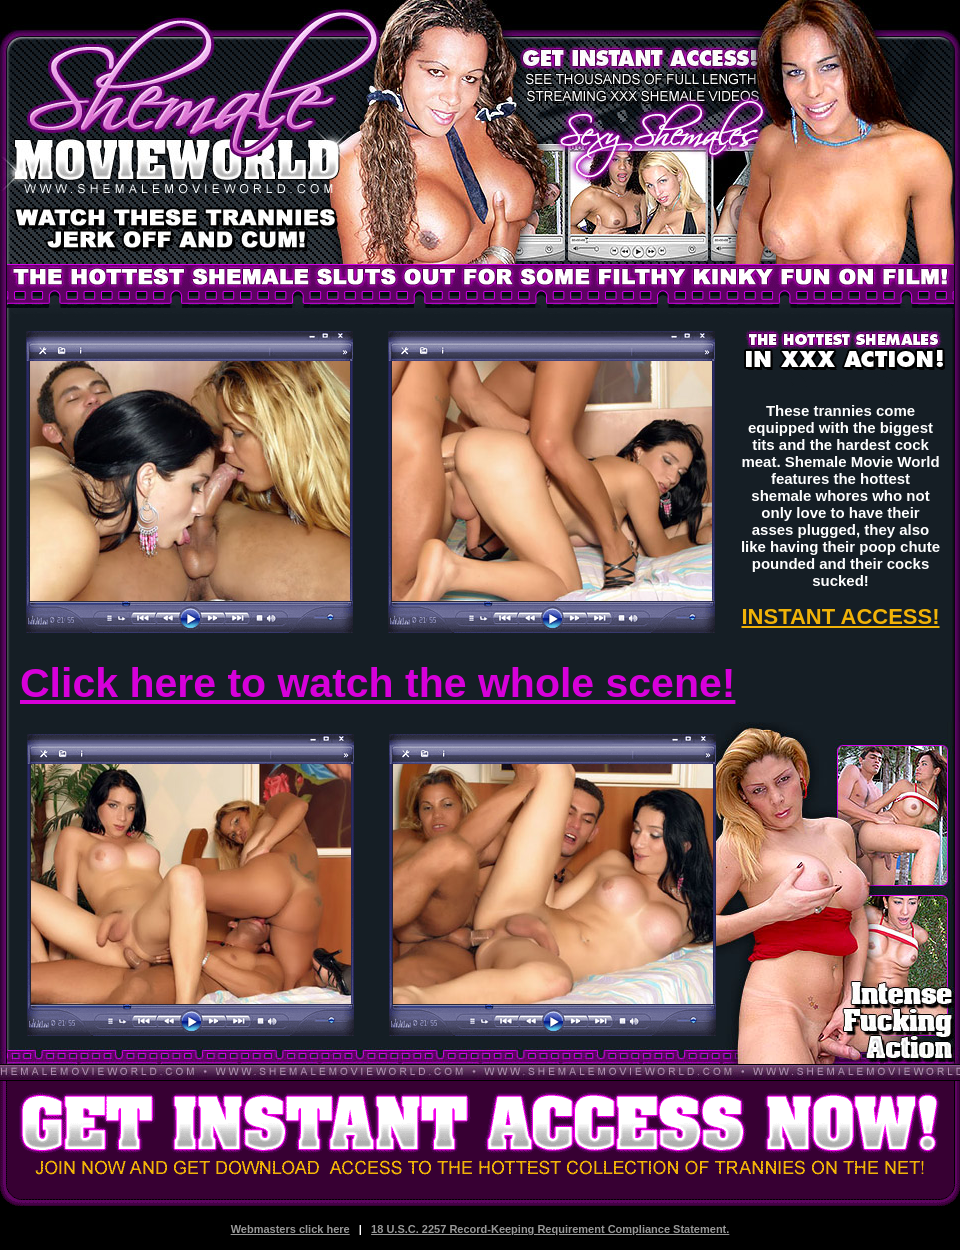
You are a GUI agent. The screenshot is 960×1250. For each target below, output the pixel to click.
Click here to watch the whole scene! (377, 683)
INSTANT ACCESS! (841, 616)
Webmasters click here (290, 1229)
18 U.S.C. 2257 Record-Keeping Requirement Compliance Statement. (550, 1229)
